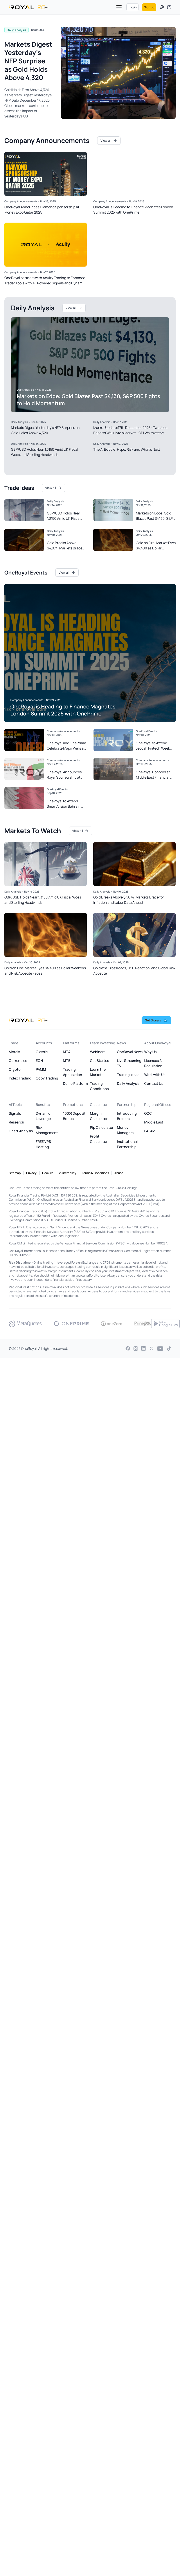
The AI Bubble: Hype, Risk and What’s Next (126, 449)
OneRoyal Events (146, 731)
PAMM (41, 1069)
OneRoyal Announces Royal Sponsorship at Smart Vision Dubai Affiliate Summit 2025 (64, 775)
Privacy (31, 1173)
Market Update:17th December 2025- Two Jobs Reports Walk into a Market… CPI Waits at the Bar (130, 433)
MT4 (66, 1051)
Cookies (47, 1173)
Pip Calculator (101, 1127)
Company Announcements (20, 201)
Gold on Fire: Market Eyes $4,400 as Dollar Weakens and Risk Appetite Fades (156, 545)
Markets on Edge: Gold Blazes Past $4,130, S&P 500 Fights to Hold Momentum (88, 399)
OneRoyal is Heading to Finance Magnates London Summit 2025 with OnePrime (133, 210)
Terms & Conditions (95, 1173)
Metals (14, 1051)
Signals (15, 1113)
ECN (39, 1060)
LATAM (149, 1131)
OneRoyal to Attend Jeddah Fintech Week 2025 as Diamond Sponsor (153, 746)
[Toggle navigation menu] (118, 7)
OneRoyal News (129, 1051)
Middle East (153, 1122)
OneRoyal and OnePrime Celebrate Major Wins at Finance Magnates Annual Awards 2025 (66, 746)
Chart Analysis (21, 1131)
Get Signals (153, 1020)
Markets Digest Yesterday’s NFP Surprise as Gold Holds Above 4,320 (28, 61)
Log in (132, 7)
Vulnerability (67, 1173)
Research (16, 1122)
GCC (148, 1113)
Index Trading (20, 1078)
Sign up (149, 7)
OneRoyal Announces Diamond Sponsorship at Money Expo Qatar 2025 (41, 210)
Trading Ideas (128, 1074)
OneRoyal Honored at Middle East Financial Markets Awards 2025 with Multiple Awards (153, 775)
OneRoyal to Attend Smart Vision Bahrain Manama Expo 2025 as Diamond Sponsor (64, 804)
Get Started (99, 1060)
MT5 (66, 1060)
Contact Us (153, 1083)
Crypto (15, 1069)
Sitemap (15, 1173)
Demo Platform (75, 1083)
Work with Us (154, 1074)
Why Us (150, 1051)
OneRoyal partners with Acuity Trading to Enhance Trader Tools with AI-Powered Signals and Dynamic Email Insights (44, 280)
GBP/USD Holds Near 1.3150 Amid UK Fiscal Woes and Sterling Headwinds (63, 516)
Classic (42, 1051)
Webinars (97, 1051)
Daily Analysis (16, 30)
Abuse (118, 1173)
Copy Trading (47, 1078)
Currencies (18, 1060)
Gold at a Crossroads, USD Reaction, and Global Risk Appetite (134, 971)
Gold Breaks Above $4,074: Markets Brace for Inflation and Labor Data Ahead (64, 545)
